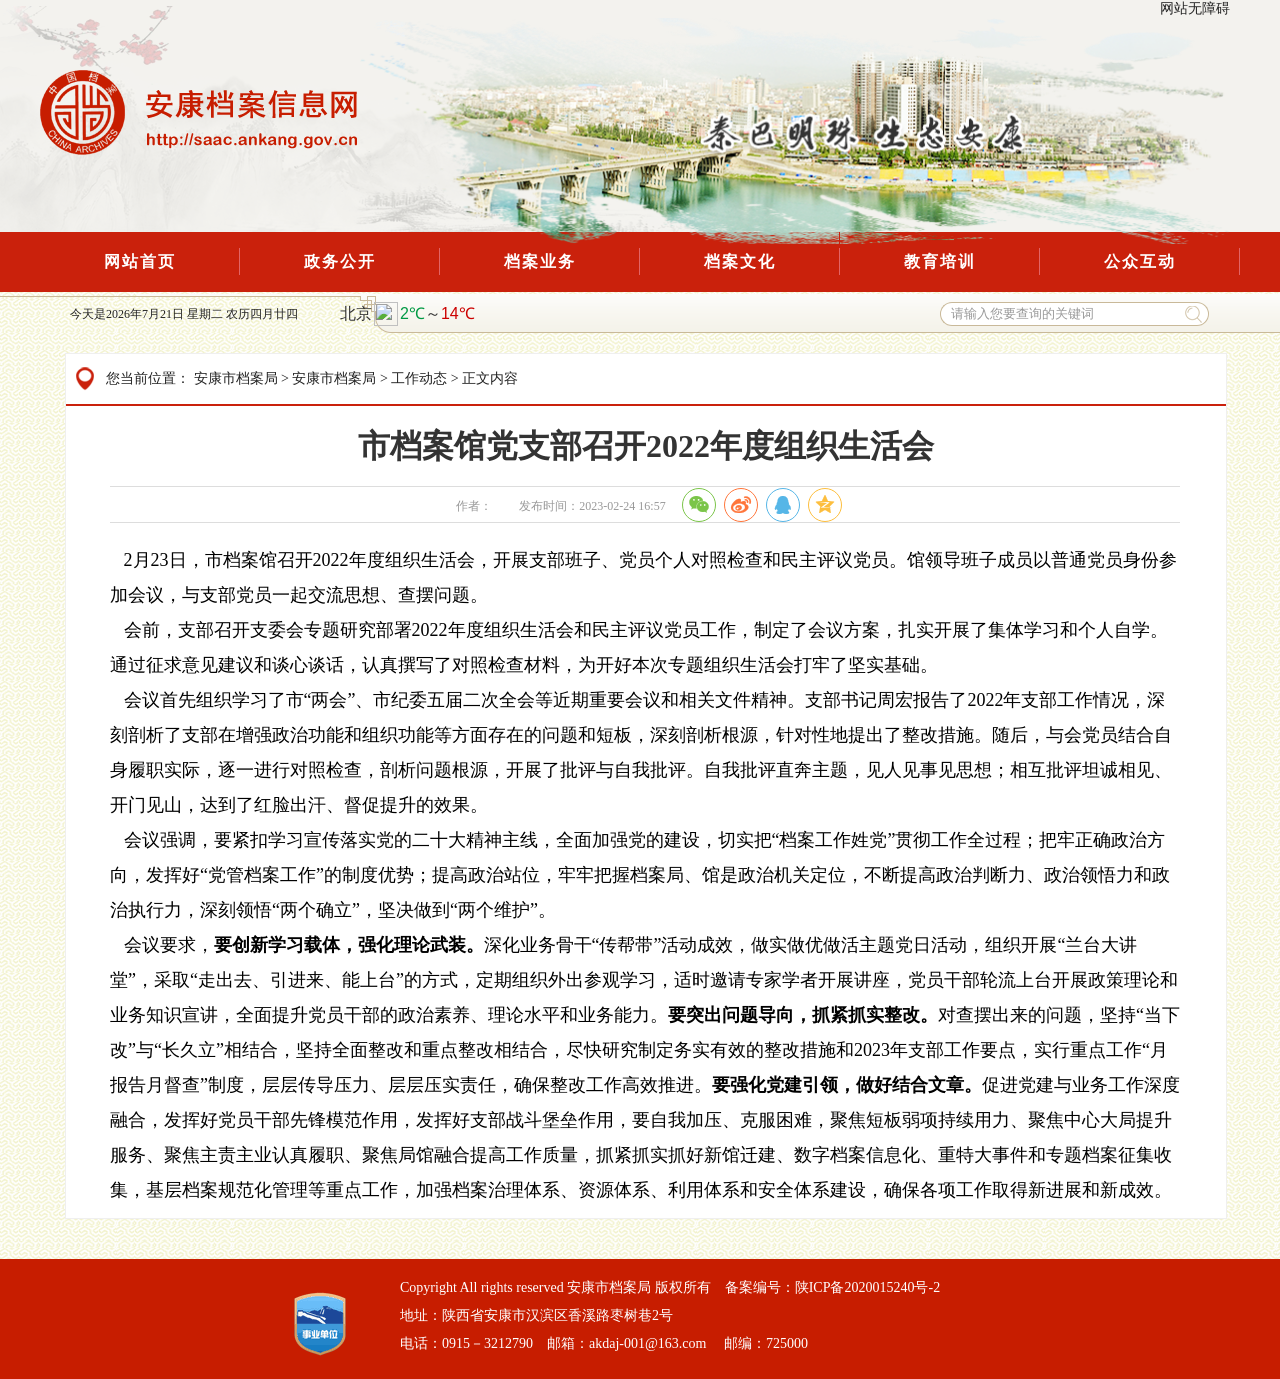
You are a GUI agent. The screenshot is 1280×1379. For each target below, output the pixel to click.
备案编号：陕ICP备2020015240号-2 (832, 1287)
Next (378, 36)
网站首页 (140, 261)
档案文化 (740, 261)
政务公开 (340, 261)
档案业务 (540, 261)
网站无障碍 (1195, 8)
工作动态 (419, 378)
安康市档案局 (236, 378)
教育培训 (940, 261)
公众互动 (1140, 261)
